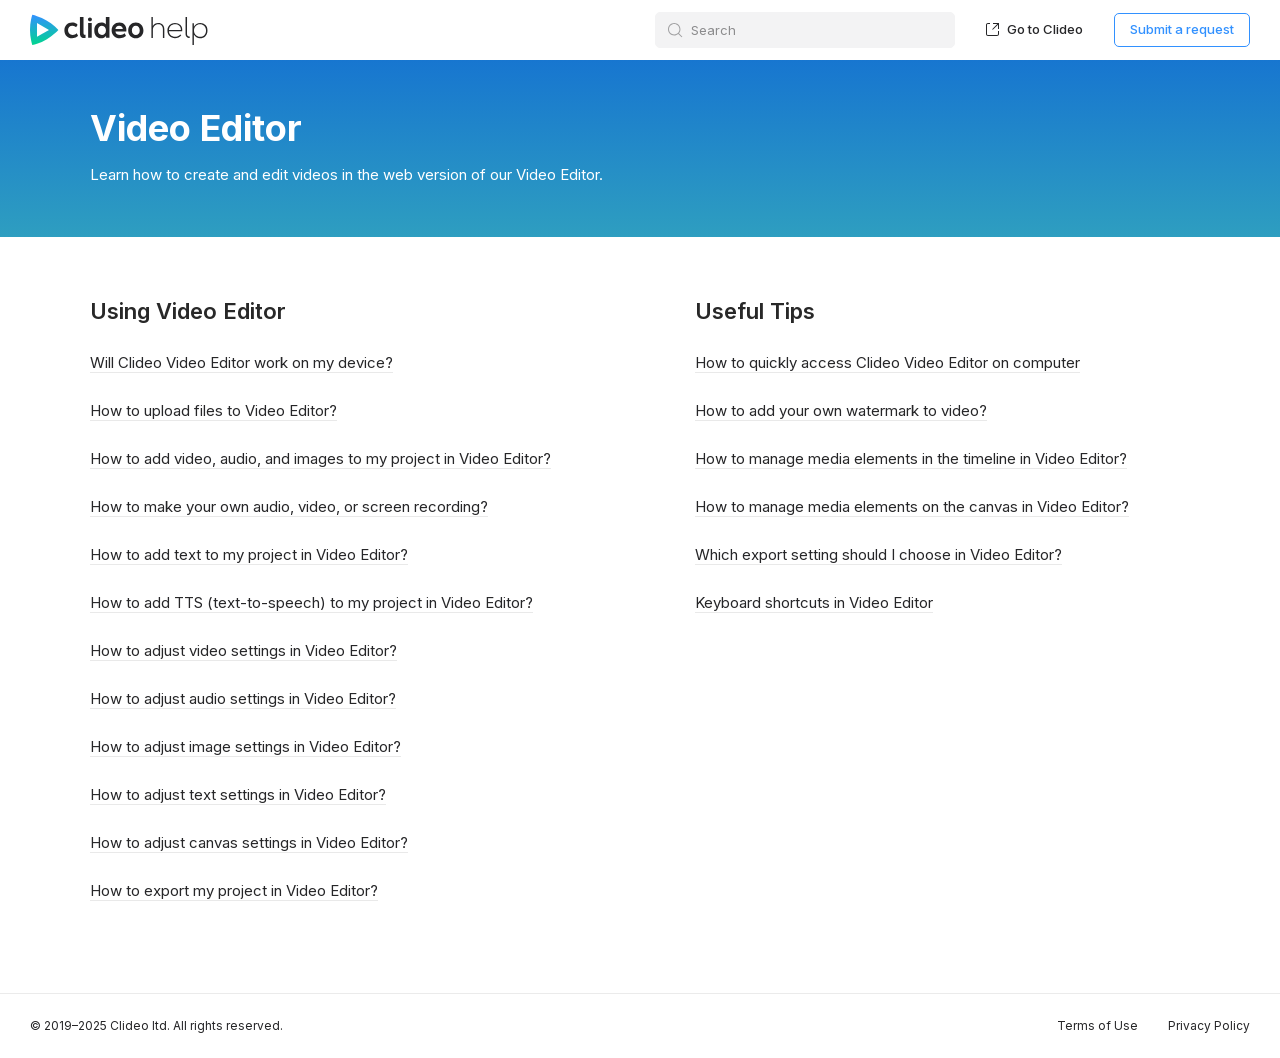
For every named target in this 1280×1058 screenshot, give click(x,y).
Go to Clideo (1034, 29)
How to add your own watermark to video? (841, 410)
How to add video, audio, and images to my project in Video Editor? (320, 458)
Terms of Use (1097, 1025)
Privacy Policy (1209, 1025)
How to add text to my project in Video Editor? (249, 554)
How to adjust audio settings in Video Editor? (243, 698)
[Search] (805, 30)
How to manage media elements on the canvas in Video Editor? (912, 506)
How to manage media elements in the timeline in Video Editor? (911, 458)
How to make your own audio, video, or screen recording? (289, 506)
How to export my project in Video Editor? (234, 890)
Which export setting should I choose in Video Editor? (878, 554)
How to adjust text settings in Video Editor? (238, 794)
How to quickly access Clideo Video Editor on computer (887, 362)
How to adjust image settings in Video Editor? (245, 746)
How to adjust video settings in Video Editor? (243, 650)
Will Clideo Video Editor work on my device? (241, 362)
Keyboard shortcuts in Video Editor (814, 602)
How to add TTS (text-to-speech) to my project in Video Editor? (311, 602)
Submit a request (1182, 29)
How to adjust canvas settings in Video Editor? (249, 842)
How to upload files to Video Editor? (213, 410)
